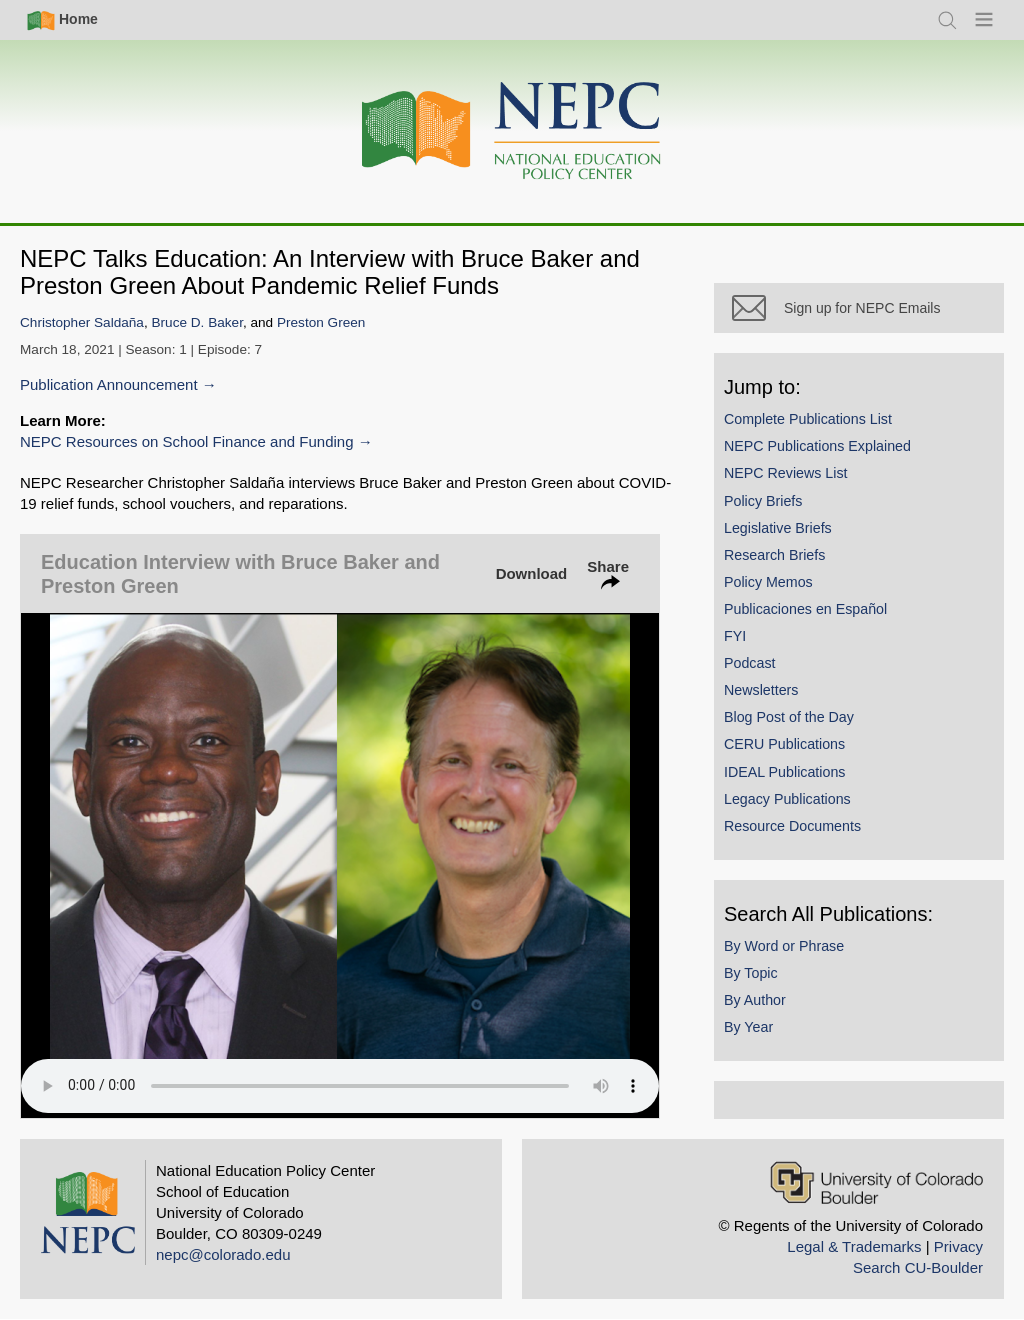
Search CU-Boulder (918, 1267)
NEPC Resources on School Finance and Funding (187, 441)
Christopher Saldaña (82, 322)
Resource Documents (792, 826)
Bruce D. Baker (197, 322)
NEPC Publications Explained (817, 446)
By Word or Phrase (784, 946)
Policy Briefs (763, 501)
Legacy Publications (787, 799)
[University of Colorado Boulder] (876, 1182)
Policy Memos (768, 582)
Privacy (958, 1246)
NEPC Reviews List (786, 473)
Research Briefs (774, 555)
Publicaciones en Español (805, 609)
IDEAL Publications (784, 772)
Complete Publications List (808, 419)
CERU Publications (784, 744)
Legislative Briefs (778, 528)
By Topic (751, 973)
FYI (735, 636)
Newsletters (761, 690)
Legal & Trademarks (854, 1246)
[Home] (512, 131)
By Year (748, 1027)
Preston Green (321, 322)
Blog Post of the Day (789, 717)
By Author (755, 1000)
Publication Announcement (109, 384)
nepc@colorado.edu (223, 1254)
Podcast (750, 663)
